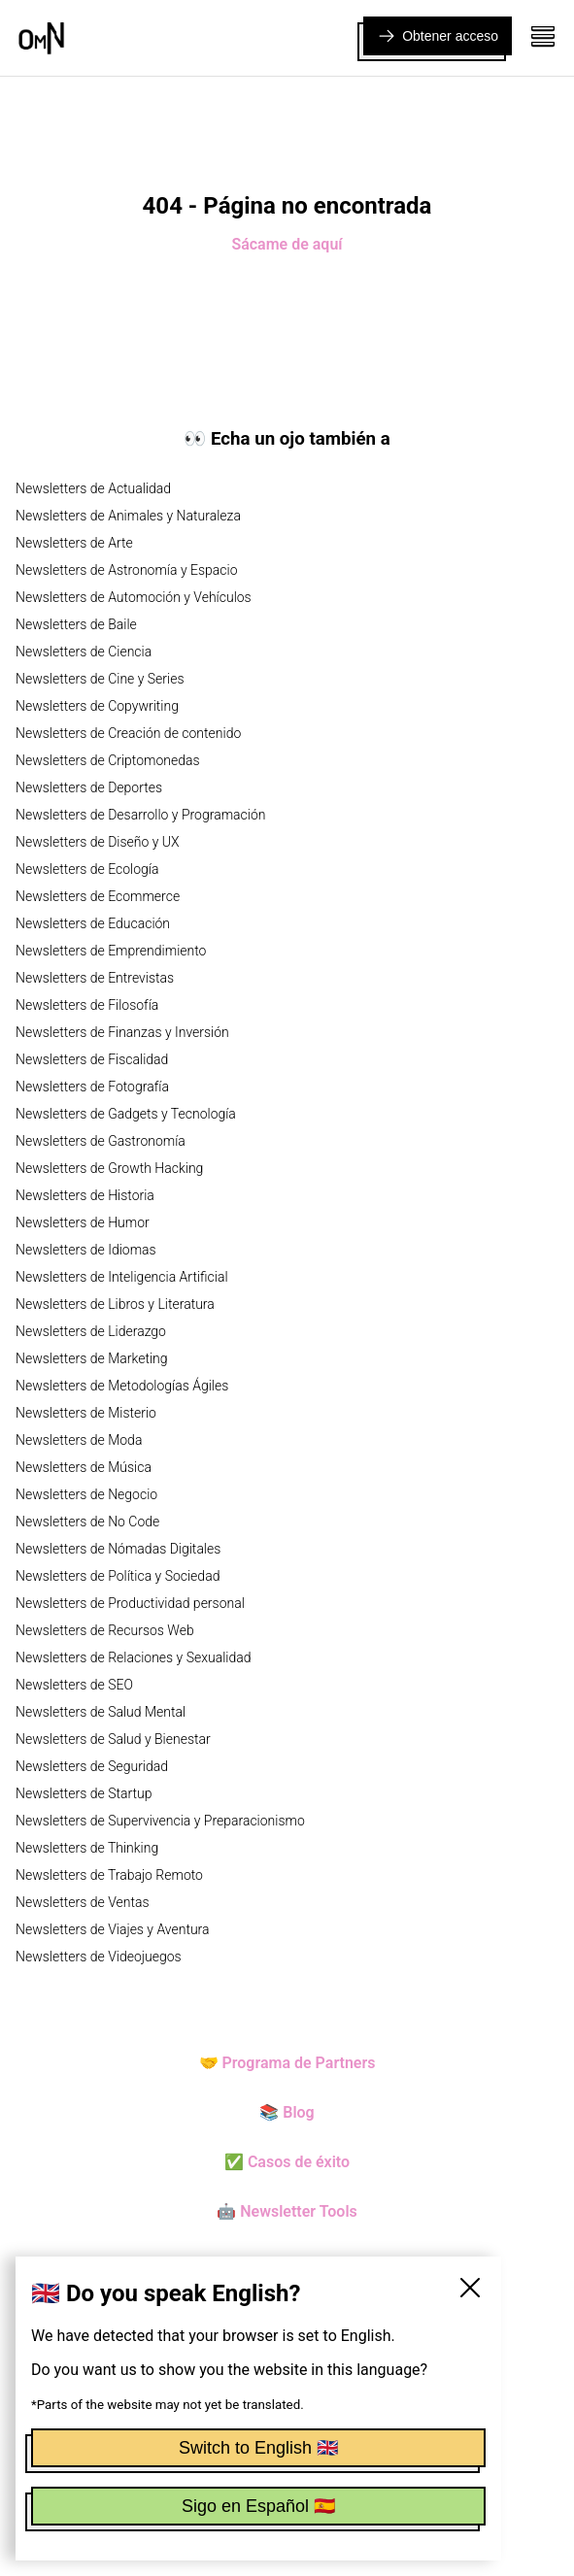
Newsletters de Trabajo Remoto (109, 1875)
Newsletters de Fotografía (92, 1086)
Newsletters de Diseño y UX (98, 842)
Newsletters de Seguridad (92, 1766)
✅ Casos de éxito (287, 2162)
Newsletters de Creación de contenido (128, 733)
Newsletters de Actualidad (93, 488)
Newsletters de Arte (74, 543)
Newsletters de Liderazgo (91, 1331)
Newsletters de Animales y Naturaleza (128, 515)
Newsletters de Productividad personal (130, 1603)
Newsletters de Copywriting (97, 706)
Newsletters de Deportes (89, 787)
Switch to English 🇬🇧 (258, 2448)
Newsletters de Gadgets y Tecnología (126, 1113)
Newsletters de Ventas (83, 1902)
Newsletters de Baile (76, 624)
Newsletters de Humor (83, 1222)
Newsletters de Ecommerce (98, 896)
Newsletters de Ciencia (84, 651)
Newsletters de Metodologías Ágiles (122, 1385)
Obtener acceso (437, 36)
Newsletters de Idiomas (86, 1249)
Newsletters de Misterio (86, 1413)
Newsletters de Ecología (87, 869)
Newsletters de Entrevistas (95, 978)
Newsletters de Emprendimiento (111, 950)
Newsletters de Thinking (87, 1848)
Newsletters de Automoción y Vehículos (134, 597)
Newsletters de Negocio (86, 1494)
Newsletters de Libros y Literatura (115, 1304)
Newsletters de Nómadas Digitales (118, 1548)
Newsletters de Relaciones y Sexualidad (134, 1657)
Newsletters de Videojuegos (99, 1956)
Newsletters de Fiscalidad (92, 1059)
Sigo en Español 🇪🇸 (258, 2506)
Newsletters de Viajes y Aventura (113, 1929)
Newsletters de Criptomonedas (108, 760)
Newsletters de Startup (84, 1793)
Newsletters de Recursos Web (105, 1630)
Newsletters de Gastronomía (101, 1141)
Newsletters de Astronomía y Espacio (126, 570)
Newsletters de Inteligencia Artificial (122, 1277)
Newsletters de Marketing (92, 1358)
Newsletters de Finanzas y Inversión (122, 1032)
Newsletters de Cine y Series (100, 678)
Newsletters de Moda (79, 1440)
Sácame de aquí (286, 244)
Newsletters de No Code (87, 1521)
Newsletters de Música (84, 1467)
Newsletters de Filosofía (87, 1005)
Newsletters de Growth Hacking (109, 1168)
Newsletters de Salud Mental (101, 1712)
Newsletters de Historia (85, 1195)
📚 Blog (286, 2112)
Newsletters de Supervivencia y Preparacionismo (160, 1820)
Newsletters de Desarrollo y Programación (140, 814)
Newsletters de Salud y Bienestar (113, 1739)
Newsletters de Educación (93, 923)
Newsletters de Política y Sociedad (117, 1576)
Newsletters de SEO (74, 1684)
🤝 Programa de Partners (287, 2063)
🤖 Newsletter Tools (287, 2211)
